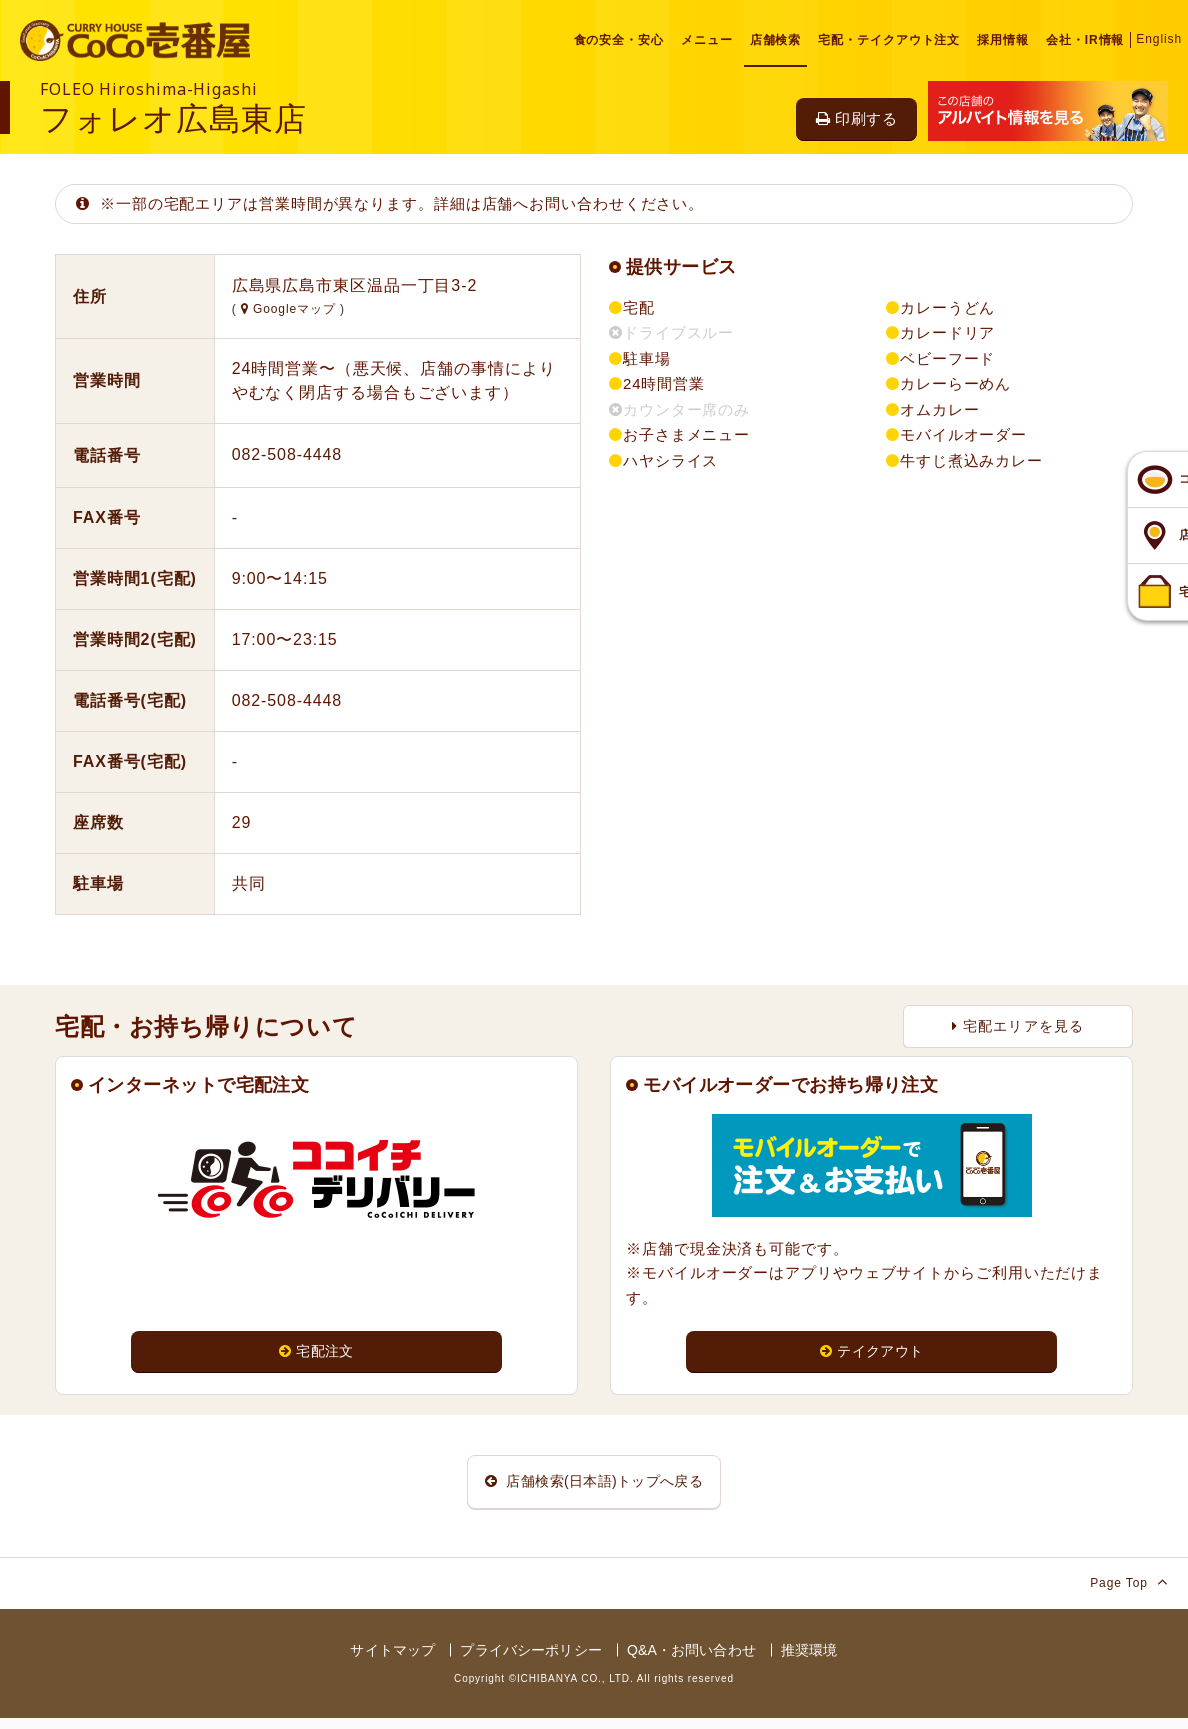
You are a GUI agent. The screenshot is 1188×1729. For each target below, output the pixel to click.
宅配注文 (316, 1351)
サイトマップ (392, 1660)
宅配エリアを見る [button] (1018, 1026)
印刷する (856, 118)
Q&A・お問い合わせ (691, 1660)
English (1159, 39)
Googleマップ (290, 309)
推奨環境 (809, 1660)
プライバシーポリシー (530, 1660)
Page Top (1129, 1591)
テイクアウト (871, 1351)
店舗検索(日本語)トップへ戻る (594, 1486)
